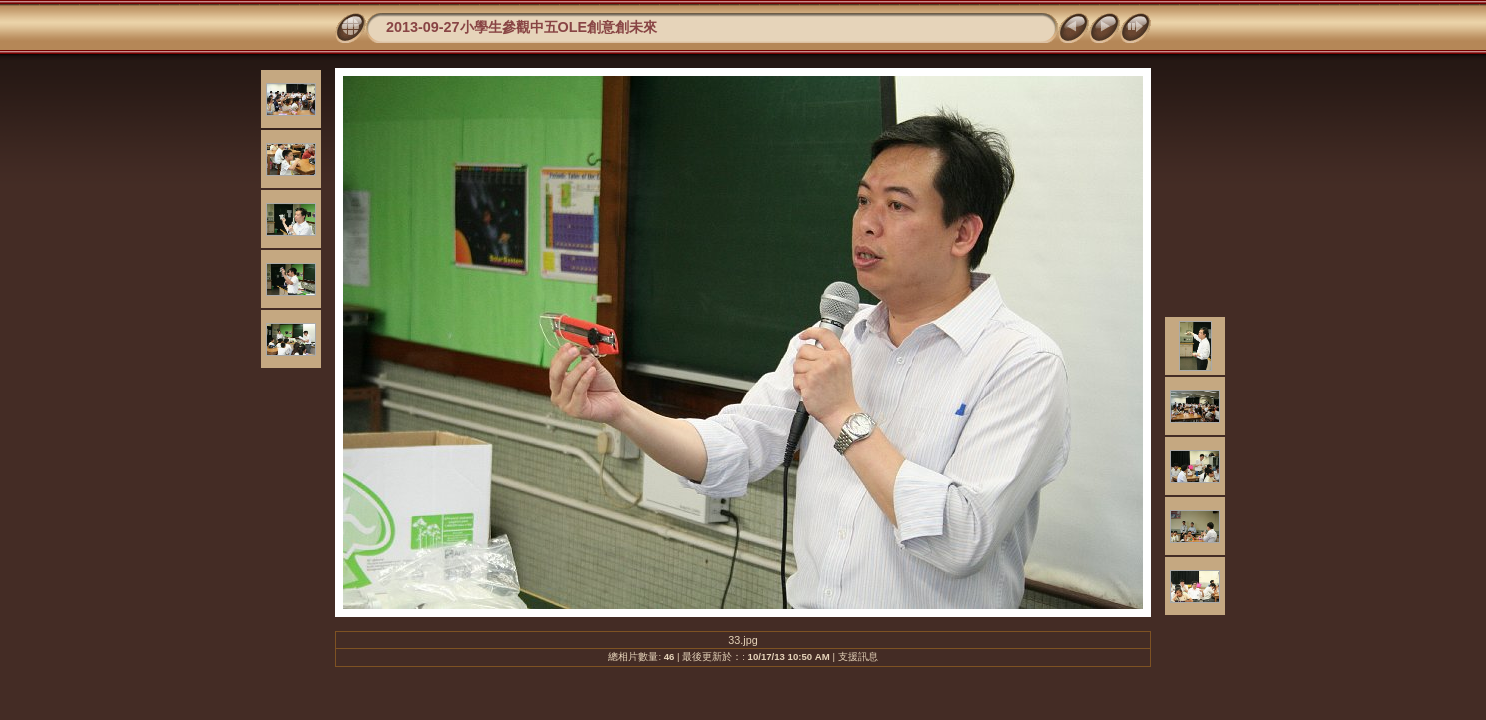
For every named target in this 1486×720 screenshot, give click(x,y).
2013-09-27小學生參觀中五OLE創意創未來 (521, 27)
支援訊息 (858, 656)
